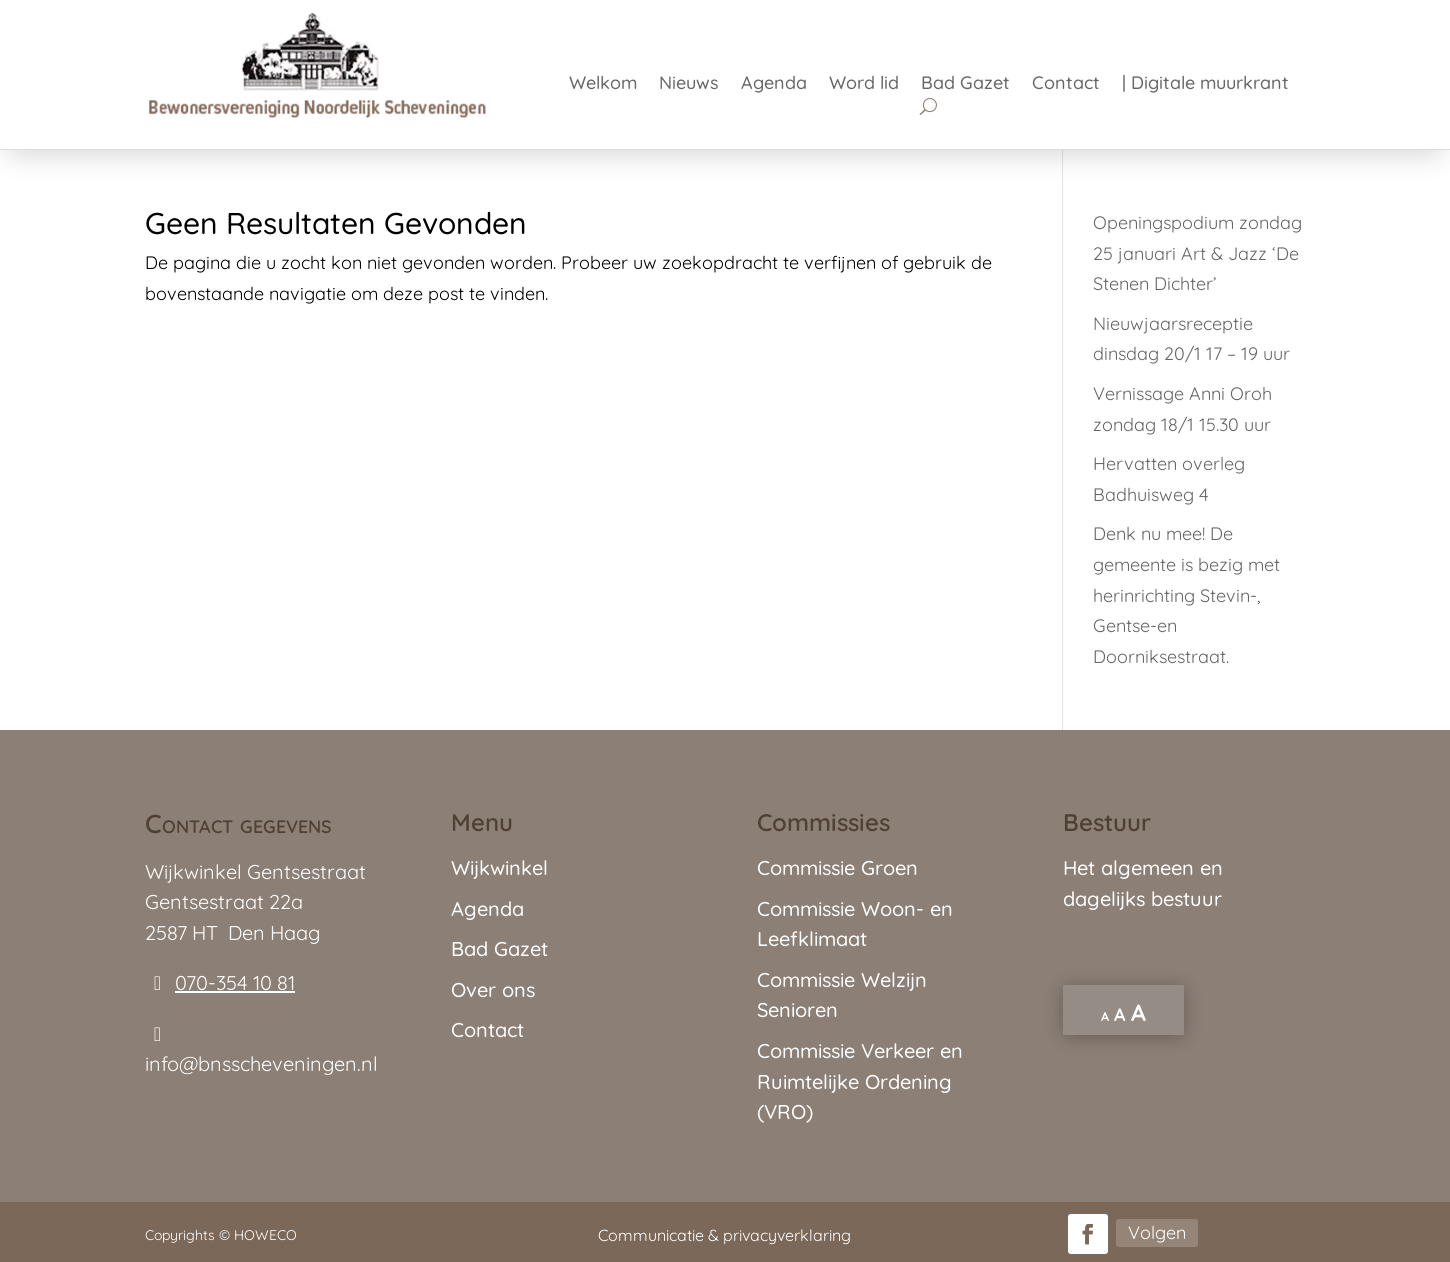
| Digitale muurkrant (1205, 85)
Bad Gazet (965, 85)
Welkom (603, 85)
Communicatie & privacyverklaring (724, 1235)
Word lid (864, 85)
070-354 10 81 (235, 982)
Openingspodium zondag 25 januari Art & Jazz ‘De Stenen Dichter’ (1197, 253)
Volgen (1157, 1232)
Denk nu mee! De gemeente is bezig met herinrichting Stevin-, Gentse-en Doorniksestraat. (1186, 594)
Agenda (774, 85)
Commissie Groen (837, 867)
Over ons (493, 989)
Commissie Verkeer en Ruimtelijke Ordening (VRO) (860, 1081)
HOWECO (265, 1235)
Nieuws (689, 85)
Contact (1066, 85)
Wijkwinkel (499, 867)
